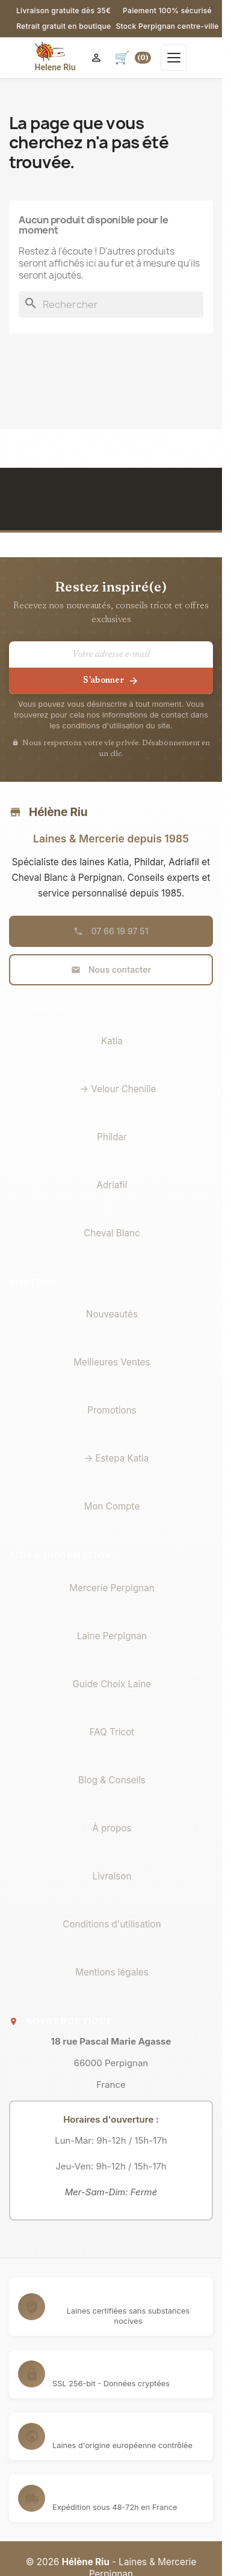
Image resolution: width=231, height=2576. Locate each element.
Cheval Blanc (112, 1233)
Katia (112, 1041)
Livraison (112, 1876)
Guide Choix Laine (112, 1684)
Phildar (112, 1137)
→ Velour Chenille (118, 1089)
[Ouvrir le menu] (174, 57)
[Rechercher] (111, 304)
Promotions (111, 1410)
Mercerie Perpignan (111, 1588)
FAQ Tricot (112, 1732)
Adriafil (112, 1185)
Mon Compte (112, 1506)
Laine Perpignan (112, 1636)
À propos (111, 1828)
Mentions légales (112, 1972)
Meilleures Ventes (111, 1362)
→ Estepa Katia (116, 1458)
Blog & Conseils (112, 1780)
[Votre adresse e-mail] (111, 654)
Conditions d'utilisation (112, 1924)
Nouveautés (112, 1314)
